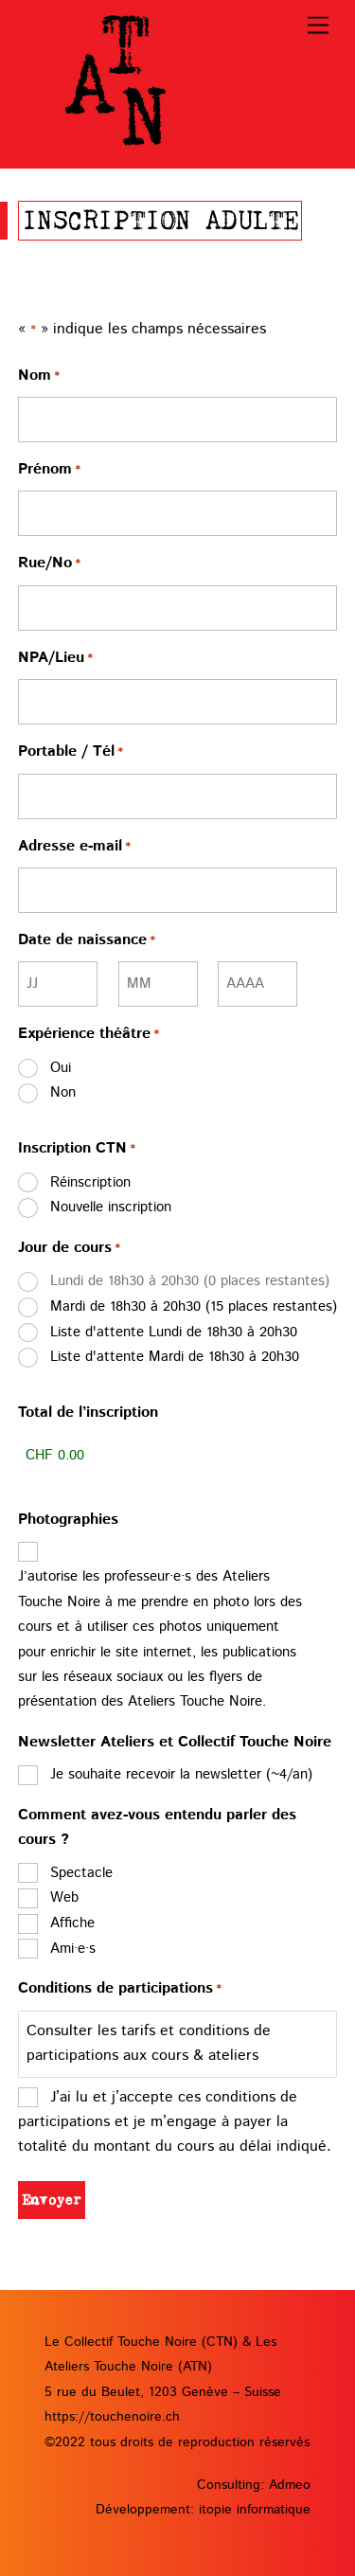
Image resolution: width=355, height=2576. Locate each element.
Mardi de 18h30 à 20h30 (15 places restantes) (193, 1306)
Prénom (49, 470)
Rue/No (49, 564)
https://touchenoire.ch (112, 2416)
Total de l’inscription (88, 1412)
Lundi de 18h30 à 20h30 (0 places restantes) (189, 1281)
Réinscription (90, 1182)
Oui (60, 1068)
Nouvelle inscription (110, 1207)
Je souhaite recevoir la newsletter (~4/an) (181, 1774)
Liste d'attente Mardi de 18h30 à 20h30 (174, 1357)
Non (63, 1092)
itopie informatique (255, 2509)
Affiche (72, 1923)
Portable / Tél (70, 753)
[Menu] (318, 26)
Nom (39, 377)
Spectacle (81, 1873)
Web (64, 1897)
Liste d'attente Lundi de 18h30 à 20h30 (173, 1332)
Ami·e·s (73, 1949)
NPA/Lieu (55, 659)
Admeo (290, 2485)
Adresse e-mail (74, 847)
